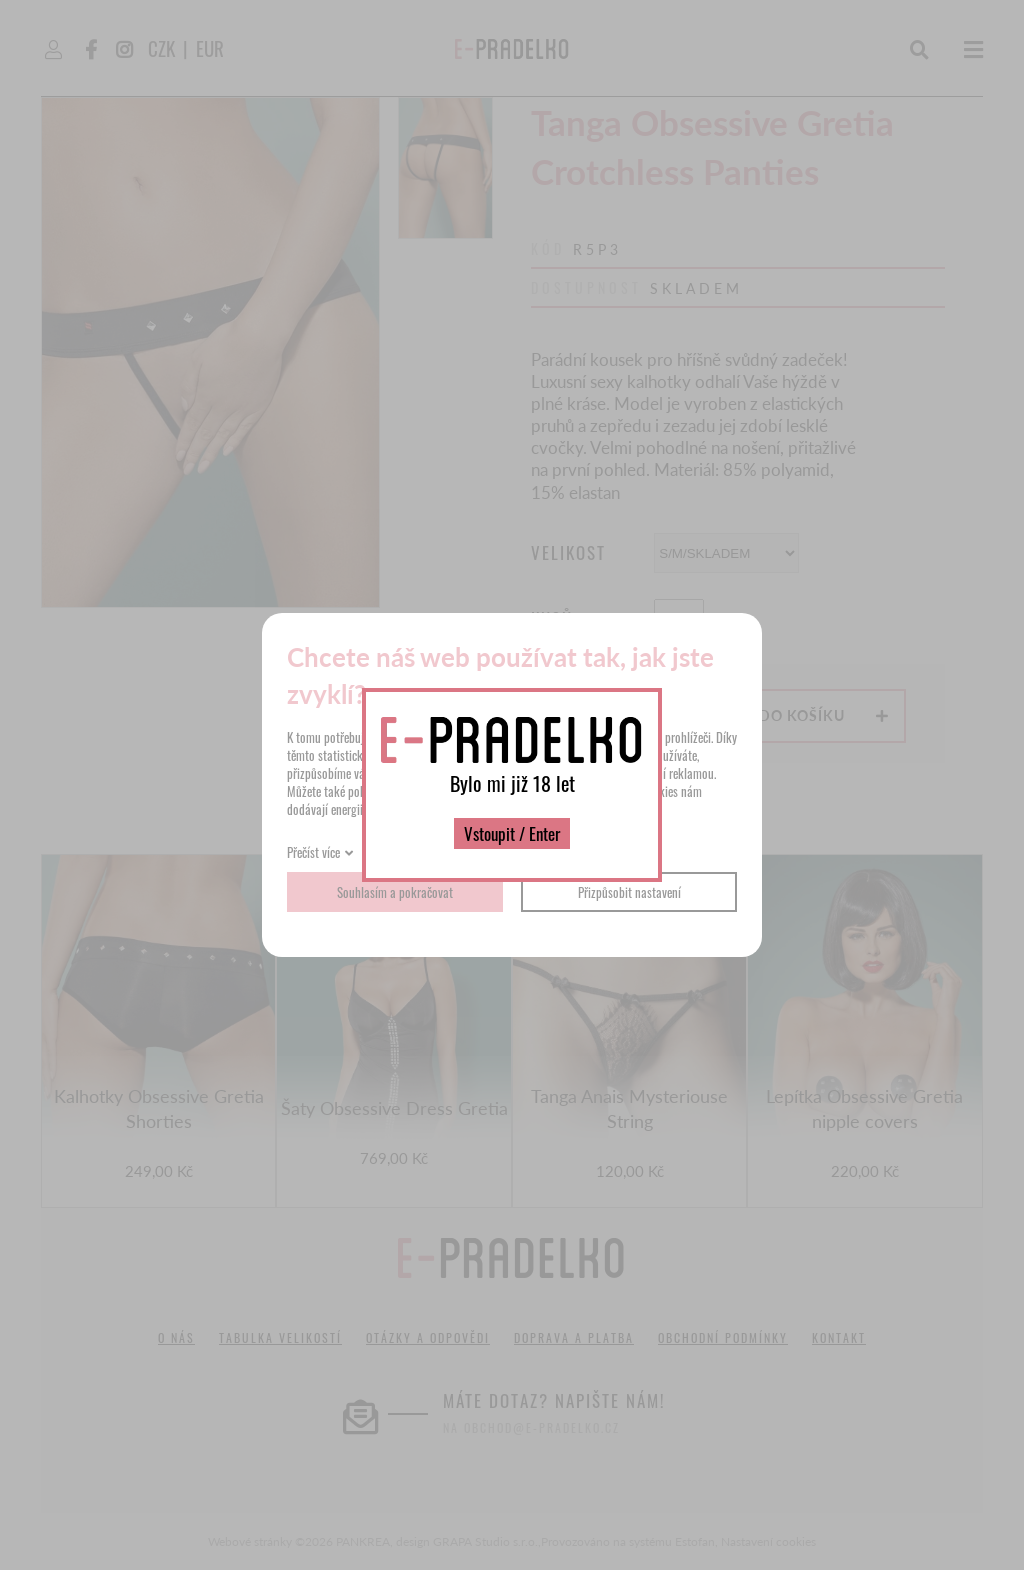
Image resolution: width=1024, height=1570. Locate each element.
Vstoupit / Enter (512, 833)
